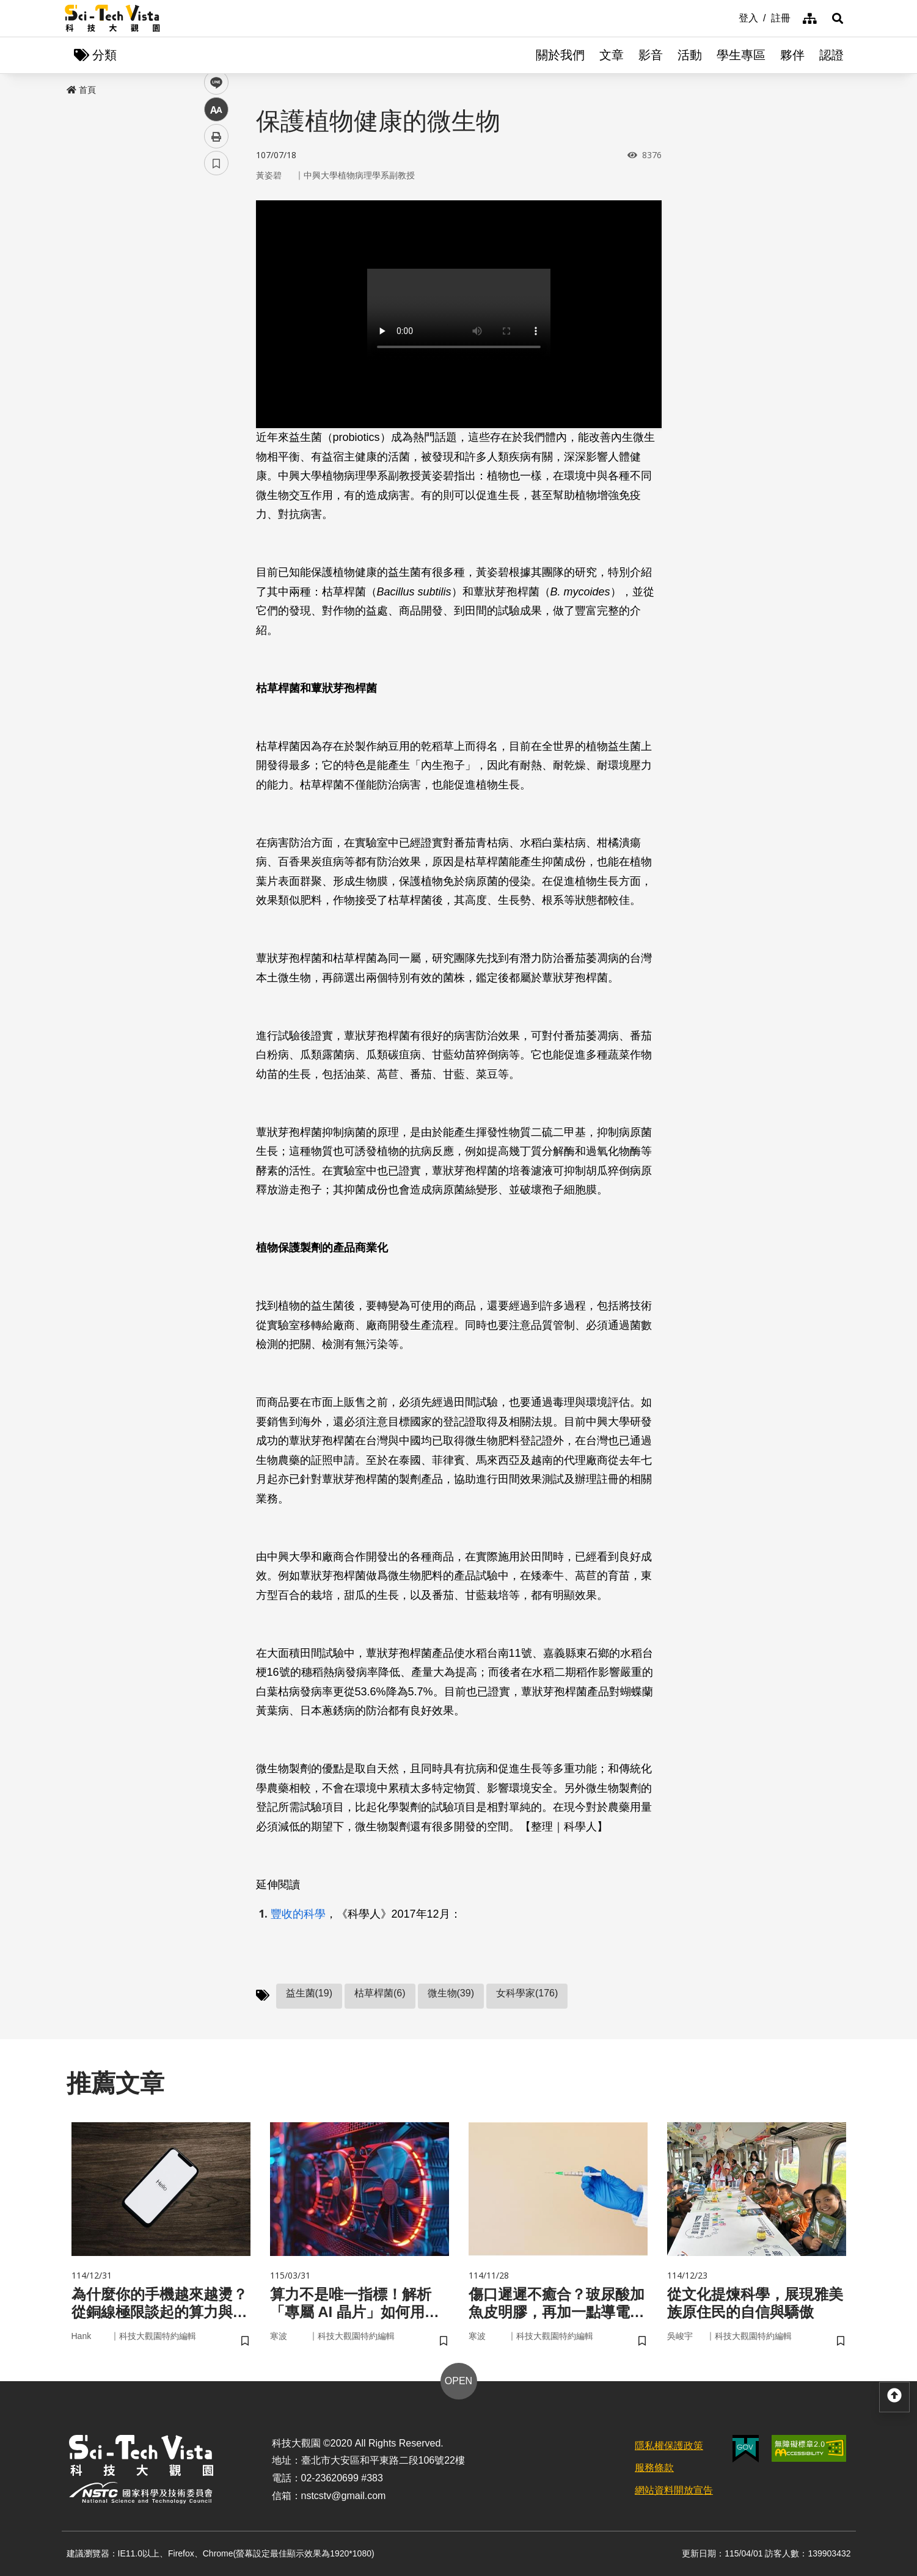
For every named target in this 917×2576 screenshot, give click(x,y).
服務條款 (654, 2467)
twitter (216, 260)
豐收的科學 (298, 1914)
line (212, 287)
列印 (216, 341)
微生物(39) (451, 1993)
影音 (650, 55)
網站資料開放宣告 (674, 2490)
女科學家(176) (527, 1993)
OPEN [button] (458, 2381)
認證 (831, 55)
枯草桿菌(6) (380, 1993)
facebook (216, 233)
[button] (837, 18)
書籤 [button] (216, 367)
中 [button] (216, 314)
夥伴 (792, 55)
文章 (611, 55)
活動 (690, 55)
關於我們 (560, 55)
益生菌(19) (309, 1993)
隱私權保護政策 (669, 2445)
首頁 (81, 90)
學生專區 (741, 55)
